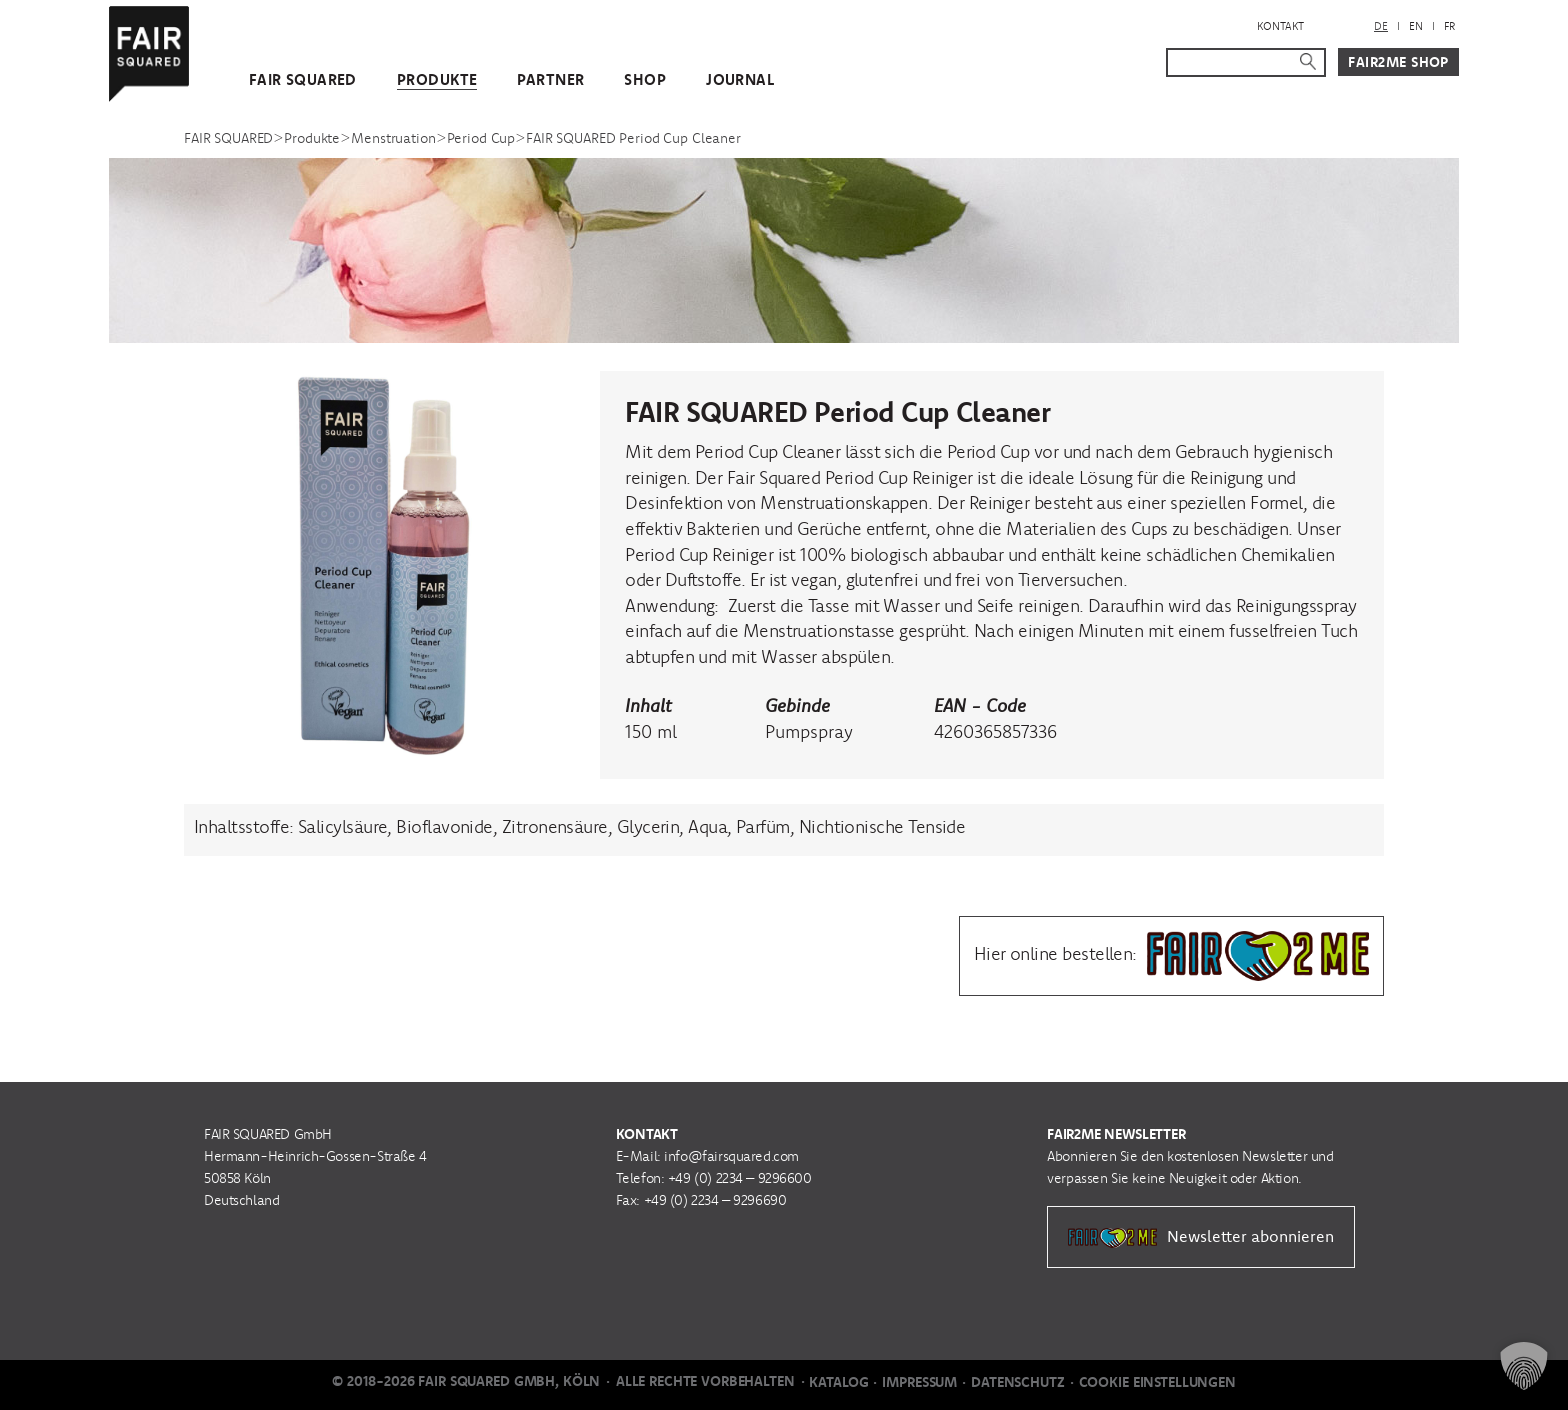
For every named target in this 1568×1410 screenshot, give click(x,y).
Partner (550, 79)
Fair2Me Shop (1398, 62)
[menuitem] (1381, 26)
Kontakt (1280, 26)
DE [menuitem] (1381, 26)
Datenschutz (1017, 1382)
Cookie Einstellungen (1157, 1382)
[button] (1524, 1366)
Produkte (437, 79)
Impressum (919, 1382)
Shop (645, 79)
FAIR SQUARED (303, 79)
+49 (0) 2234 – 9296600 (740, 1178)
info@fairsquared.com (731, 1156)
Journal (740, 79)
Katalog (838, 1382)
